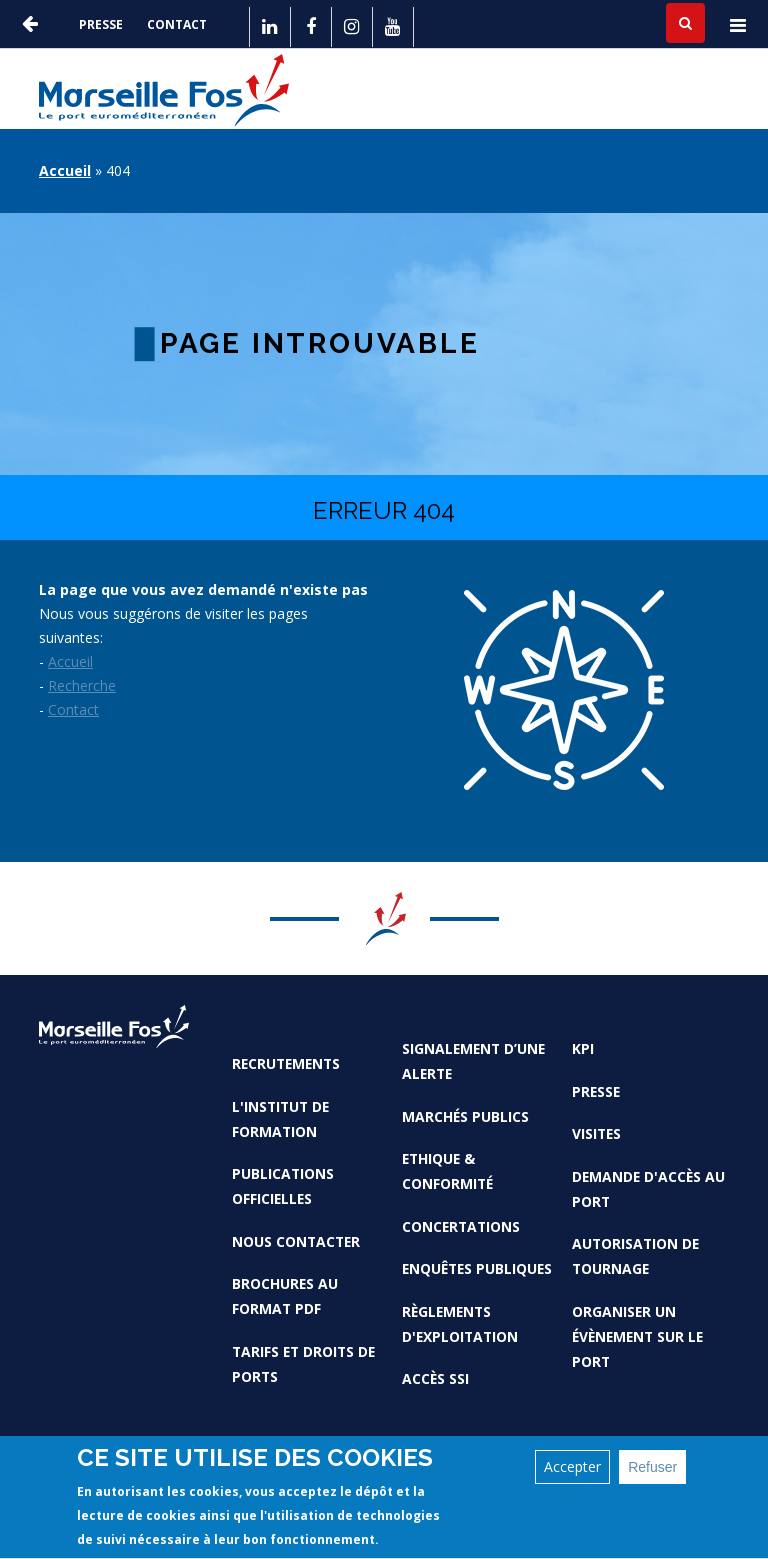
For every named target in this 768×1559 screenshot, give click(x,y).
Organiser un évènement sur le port (637, 1336)
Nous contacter (296, 1241)
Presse (101, 24)
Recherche (82, 685)
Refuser (652, 1473)
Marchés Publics (465, 1116)
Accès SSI (435, 1378)
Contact (177, 24)
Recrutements (286, 1063)
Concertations (461, 1226)
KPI (583, 1048)
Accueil (65, 170)
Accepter (572, 1472)
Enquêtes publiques (477, 1268)
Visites (596, 1133)
